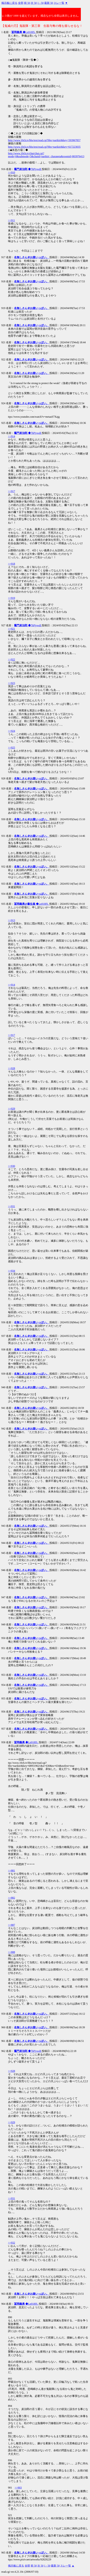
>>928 (11, 1068)
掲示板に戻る (9, 3)
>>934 (11, 1270)
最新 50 (48, 3)
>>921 (11, 628)
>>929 (11, 1108)
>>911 (11, 220)
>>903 (18, 2487)
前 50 (27, 3)
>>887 (11, 1925)
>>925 (11, 747)
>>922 (11, 659)
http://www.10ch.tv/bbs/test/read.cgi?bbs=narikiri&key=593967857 (44, 140)
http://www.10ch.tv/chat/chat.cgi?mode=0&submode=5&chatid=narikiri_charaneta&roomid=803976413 (46, 155)
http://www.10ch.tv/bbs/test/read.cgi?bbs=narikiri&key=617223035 (44, 146)
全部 (20, 3)
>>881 (11, 1870)
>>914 (11, 436)
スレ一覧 (59, 3)
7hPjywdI (28, 169)
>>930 (11, 1166)
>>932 (11, 2242)
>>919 (11, 598)
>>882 (11, 1897)
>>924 (11, 731)
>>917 (11, 491)
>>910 (11, 172)
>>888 (11, 1952)
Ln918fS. (23, 32)
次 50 (34, 3)
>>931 (11, 1206)
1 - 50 (40, 3)
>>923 (11, 683)
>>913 (11, 920)
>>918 (11, 563)
